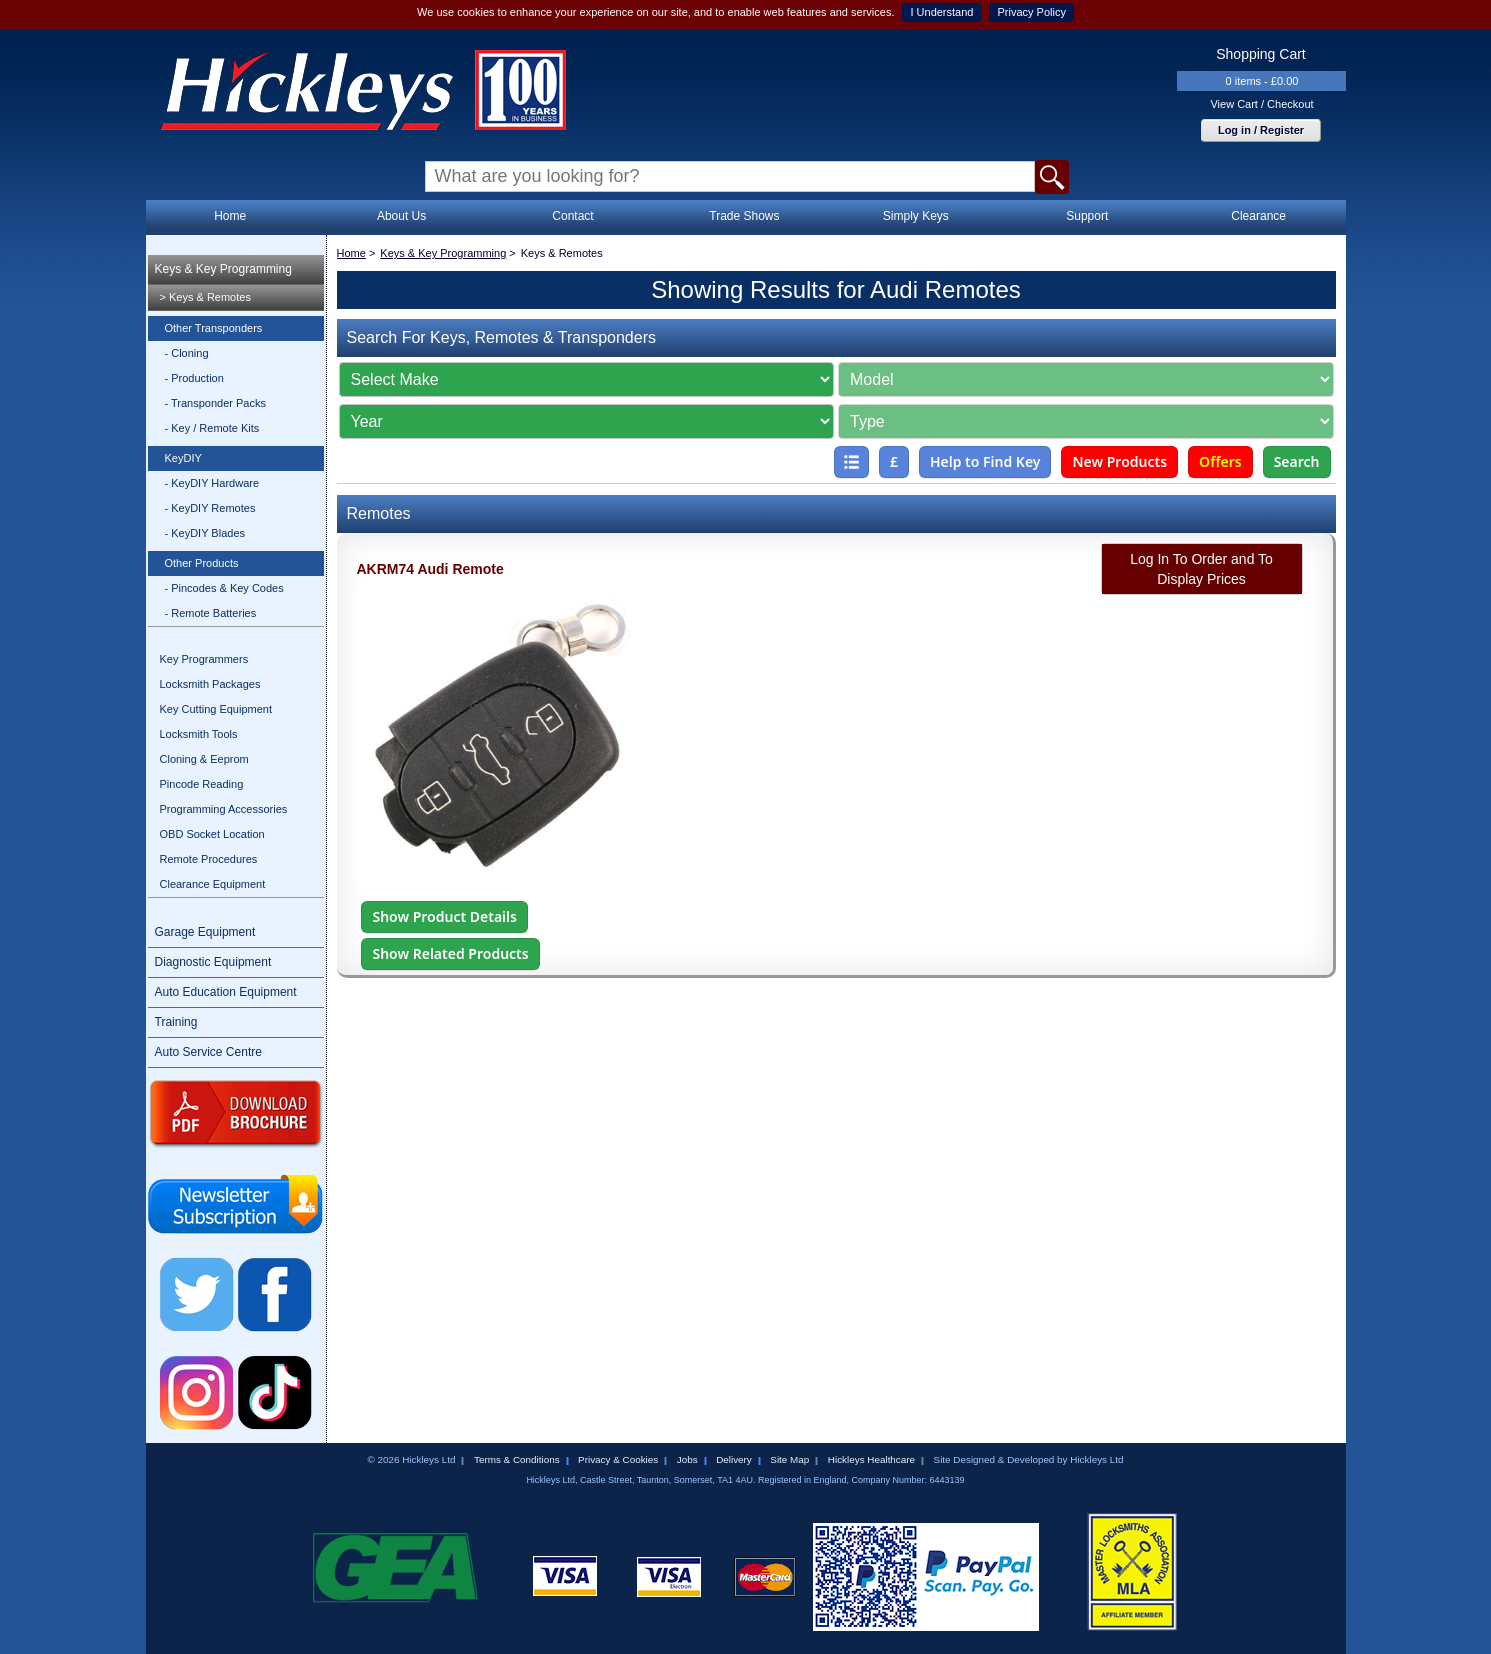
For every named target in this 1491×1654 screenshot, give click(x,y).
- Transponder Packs (216, 403)
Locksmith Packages (210, 684)
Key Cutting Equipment (216, 709)
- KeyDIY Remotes (210, 508)
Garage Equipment (205, 932)
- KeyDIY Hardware (212, 483)
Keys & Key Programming (223, 269)
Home (230, 216)
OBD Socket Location (212, 834)
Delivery (734, 1459)
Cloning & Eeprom (204, 759)
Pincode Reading (202, 784)
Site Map (789, 1459)
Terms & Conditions (517, 1459)
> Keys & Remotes (205, 297)
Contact (572, 216)
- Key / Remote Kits (212, 428)
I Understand (941, 12)
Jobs (687, 1459)
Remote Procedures (209, 859)
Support (1087, 216)
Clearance (1258, 216)
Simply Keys (916, 216)
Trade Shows (744, 216)
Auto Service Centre (208, 1052)
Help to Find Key (985, 461)
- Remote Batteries (211, 613)
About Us (401, 216)
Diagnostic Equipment (213, 962)
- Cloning (187, 353)
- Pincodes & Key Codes (224, 588)
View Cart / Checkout (1261, 104)
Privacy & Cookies (618, 1459)
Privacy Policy (1031, 12)
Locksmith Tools (199, 734)
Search (1297, 461)
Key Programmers (204, 659)
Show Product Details (444, 916)
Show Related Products (450, 953)
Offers (1220, 461)
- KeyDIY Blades (205, 533)
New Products (1119, 461)
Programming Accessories (224, 809)
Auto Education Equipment (226, 992)
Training (176, 1022)
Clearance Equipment (213, 884)
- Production (194, 378)
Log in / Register (1261, 130)
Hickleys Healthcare (871, 1459)
